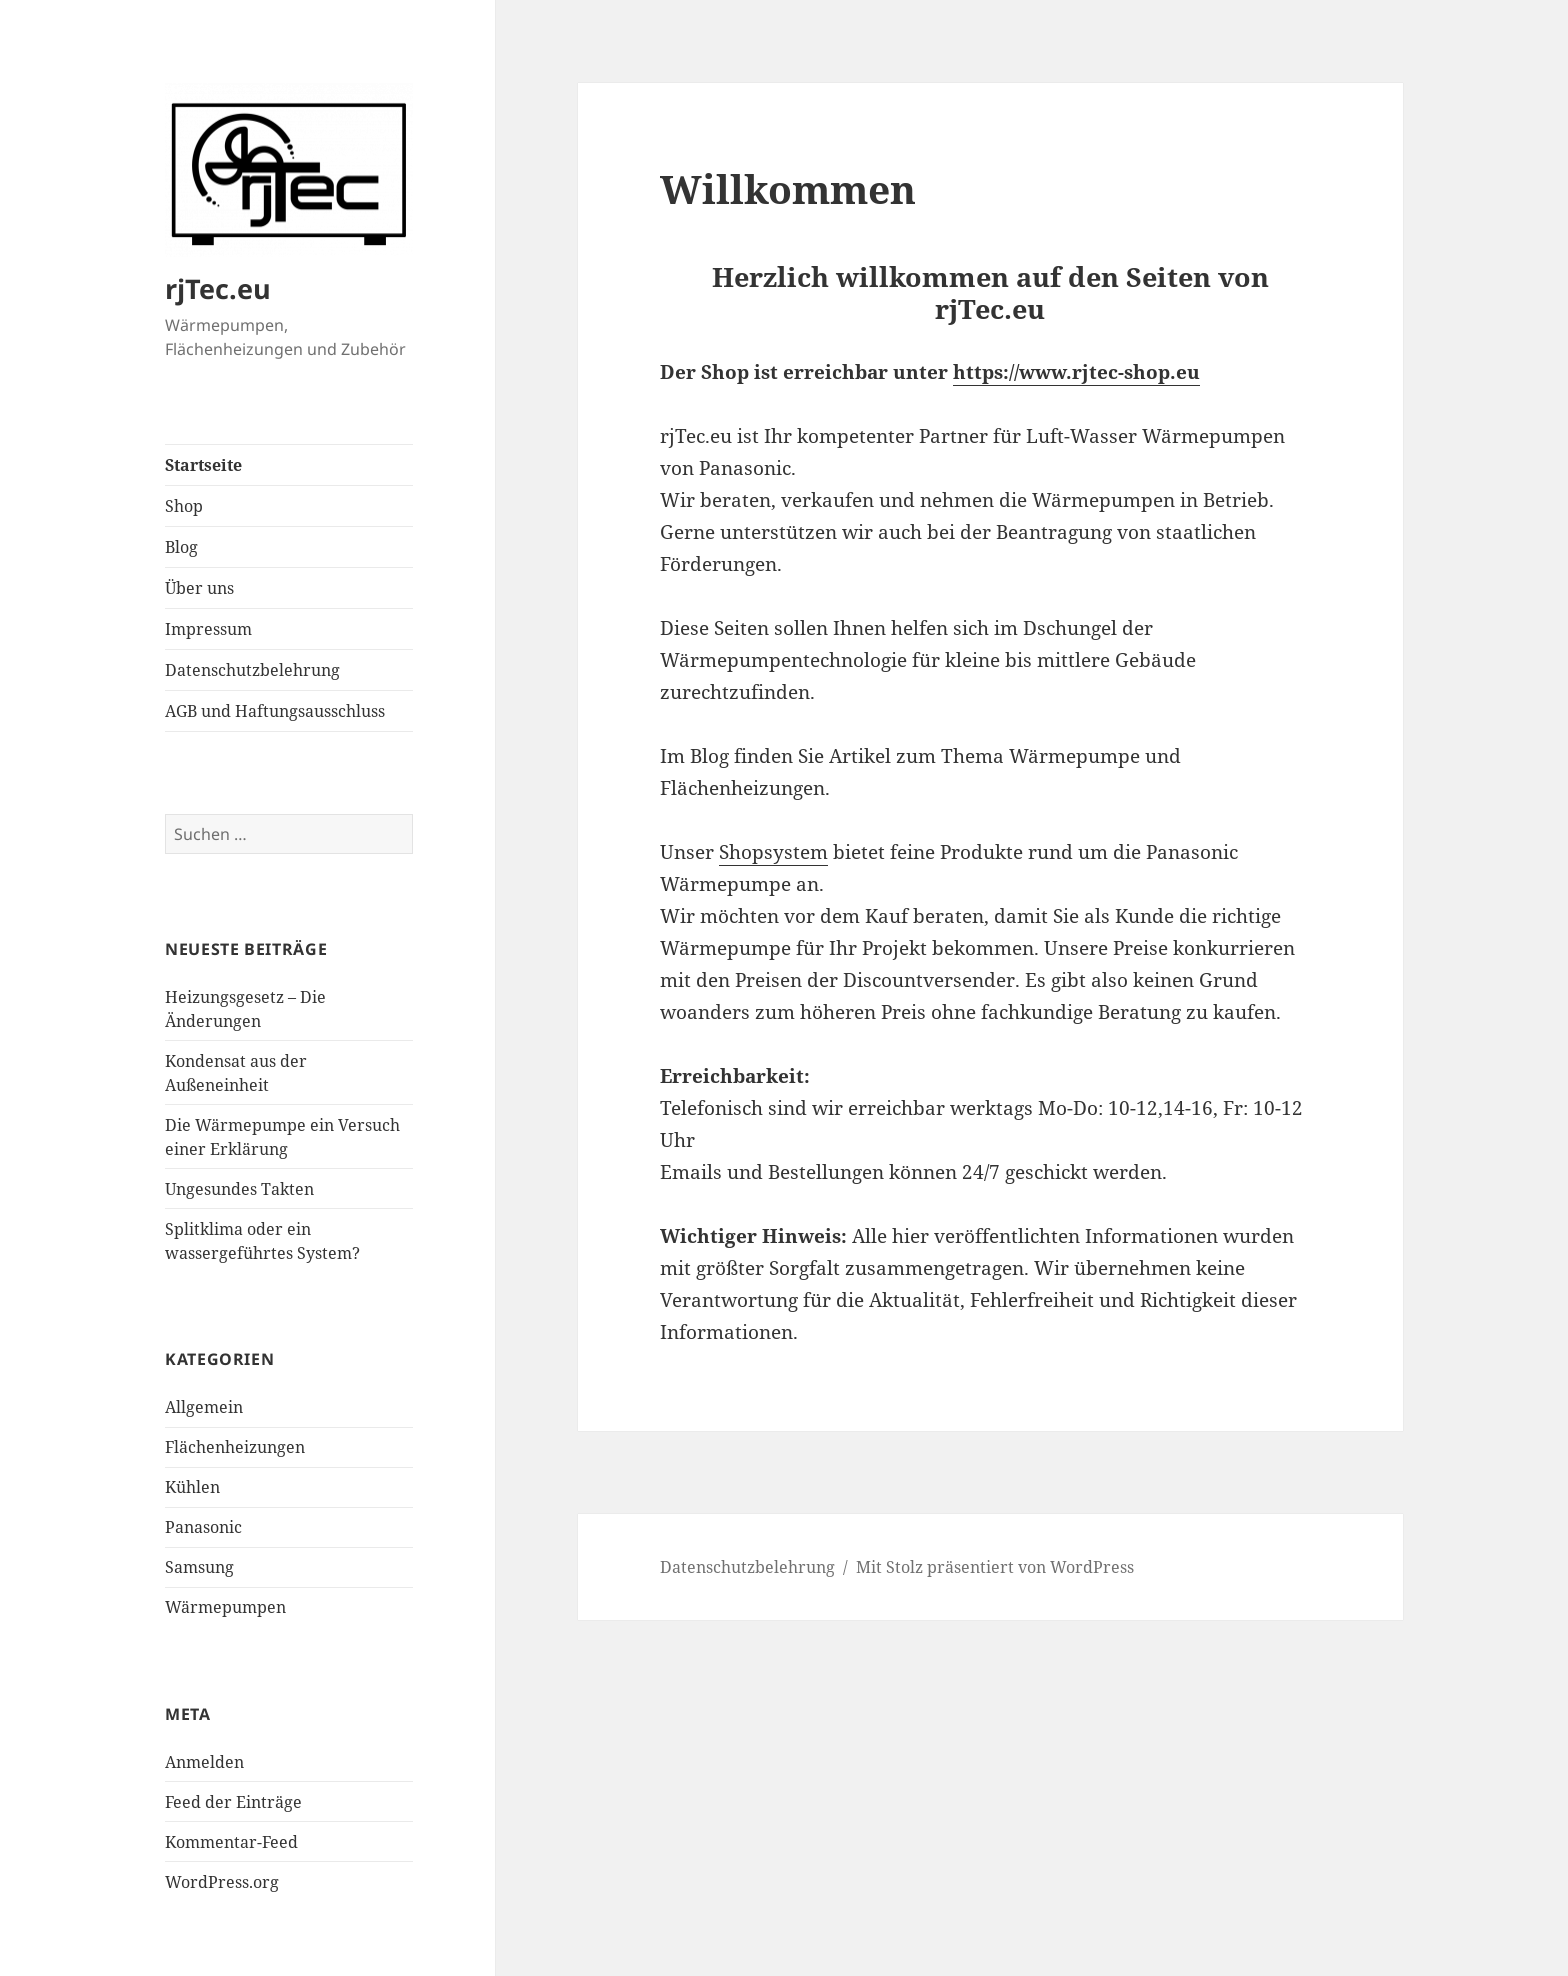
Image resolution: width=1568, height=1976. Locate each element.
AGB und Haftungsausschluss (275, 711)
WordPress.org (222, 1882)
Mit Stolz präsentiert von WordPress (995, 1567)
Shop (184, 506)
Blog (181, 547)
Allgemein (204, 1407)
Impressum (208, 629)
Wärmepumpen (225, 1607)
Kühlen (192, 1487)
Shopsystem (773, 852)
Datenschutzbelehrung (252, 670)
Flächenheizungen (235, 1447)
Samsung (199, 1567)
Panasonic (203, 1527)
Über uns (199, 588)
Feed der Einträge (233, 1802)
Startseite (203, 465)
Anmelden (204, 1762)
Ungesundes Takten (239, 1189)
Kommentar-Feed (231, 1842)
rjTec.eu (218, 288)
